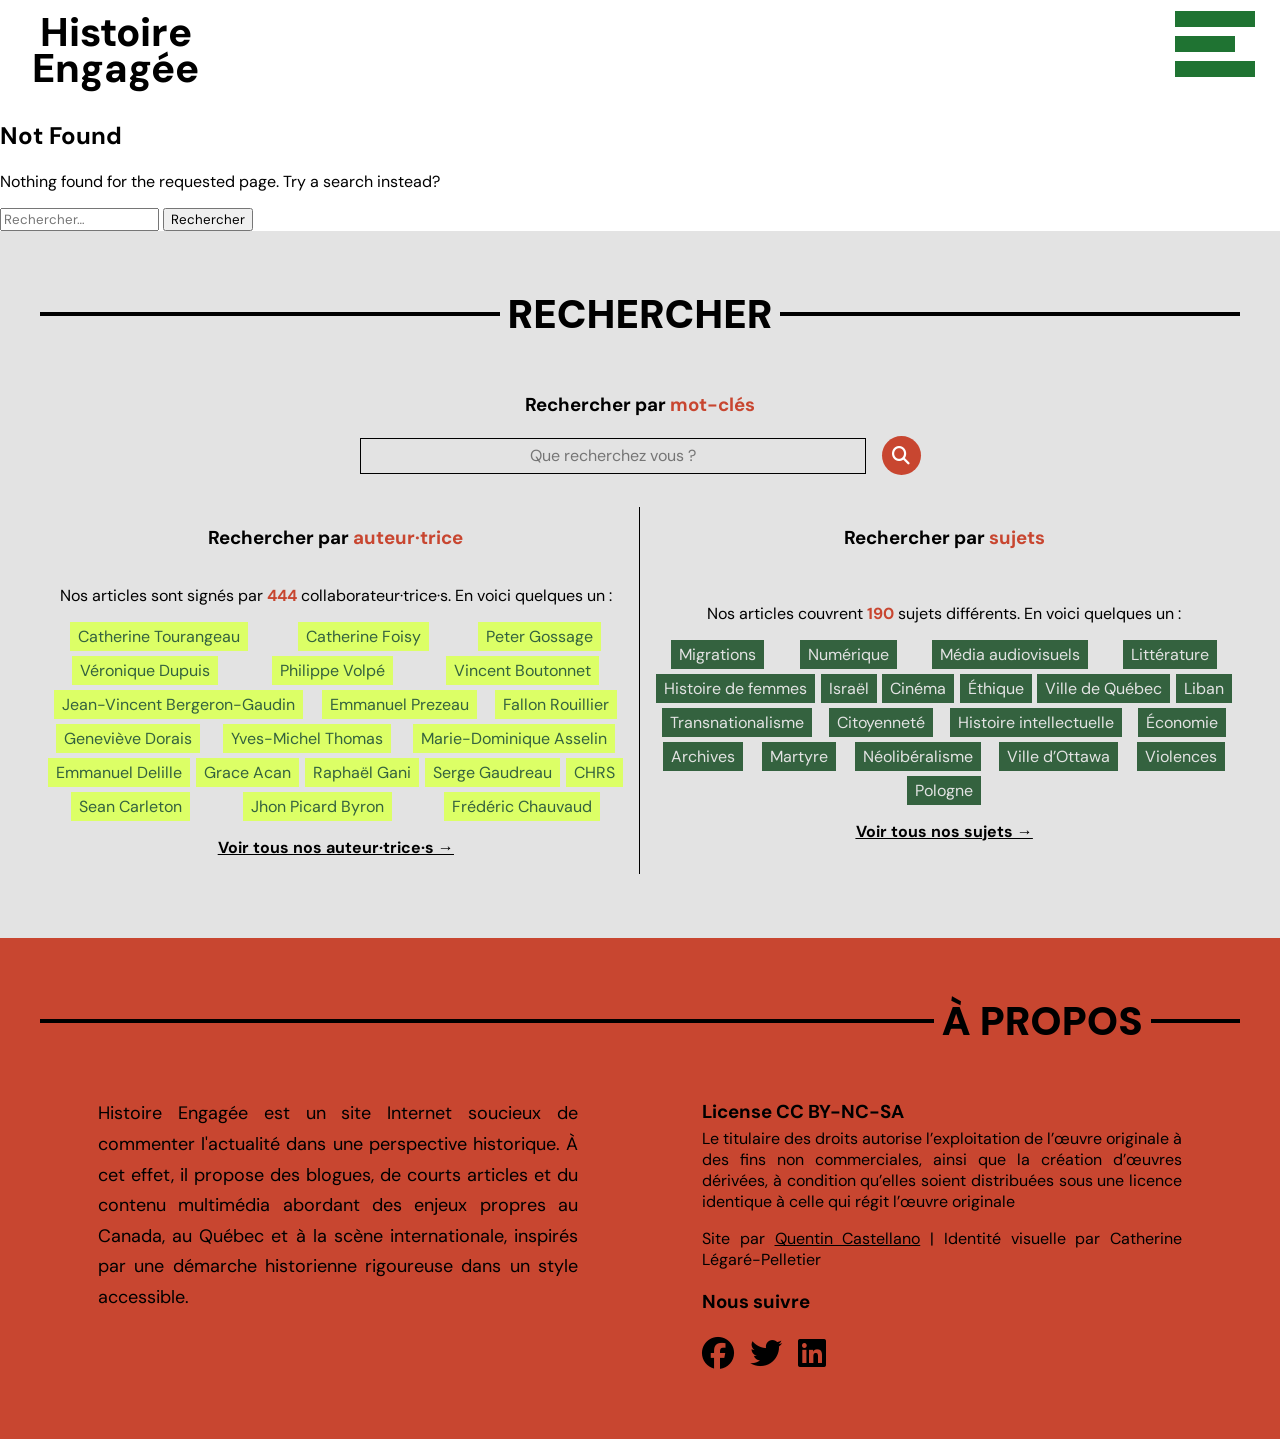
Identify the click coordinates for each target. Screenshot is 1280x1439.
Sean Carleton (130, 806)
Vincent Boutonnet (522, 670)
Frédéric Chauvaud (522, 806)
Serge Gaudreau (492, 772)
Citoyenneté (881, 722)
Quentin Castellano (848, 1238)
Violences (1181, 756)
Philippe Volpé (332, 670)
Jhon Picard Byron (317, 806)
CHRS (594, 772)
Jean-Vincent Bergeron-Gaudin (178, 704)
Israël (849, 688)
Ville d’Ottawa (1058, 756)
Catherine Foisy (363, 636)
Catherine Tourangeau (159, 636)
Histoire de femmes (735, 688)
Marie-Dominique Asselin (514, 738)
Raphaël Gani (362, 772)
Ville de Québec (1103, 688)
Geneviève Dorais (128, 738)
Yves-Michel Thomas (307, 738)
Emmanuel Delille (119, 772)
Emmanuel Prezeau (399, 704)
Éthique (996, 688)
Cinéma (918, 688)
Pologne (944, 790)
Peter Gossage (539, 636)
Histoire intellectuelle (1036, 722)
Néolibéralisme (918, 756)
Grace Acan (247, 772)
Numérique (848, 654)
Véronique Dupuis (145, 670)
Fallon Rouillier (556, 704)
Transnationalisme (737, 722)
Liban (1204, 688)
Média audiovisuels (1010, 654)
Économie (1182, 722)
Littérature (1170, 654)
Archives (703, 756)
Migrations (717, 654)
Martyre (799, 756)
